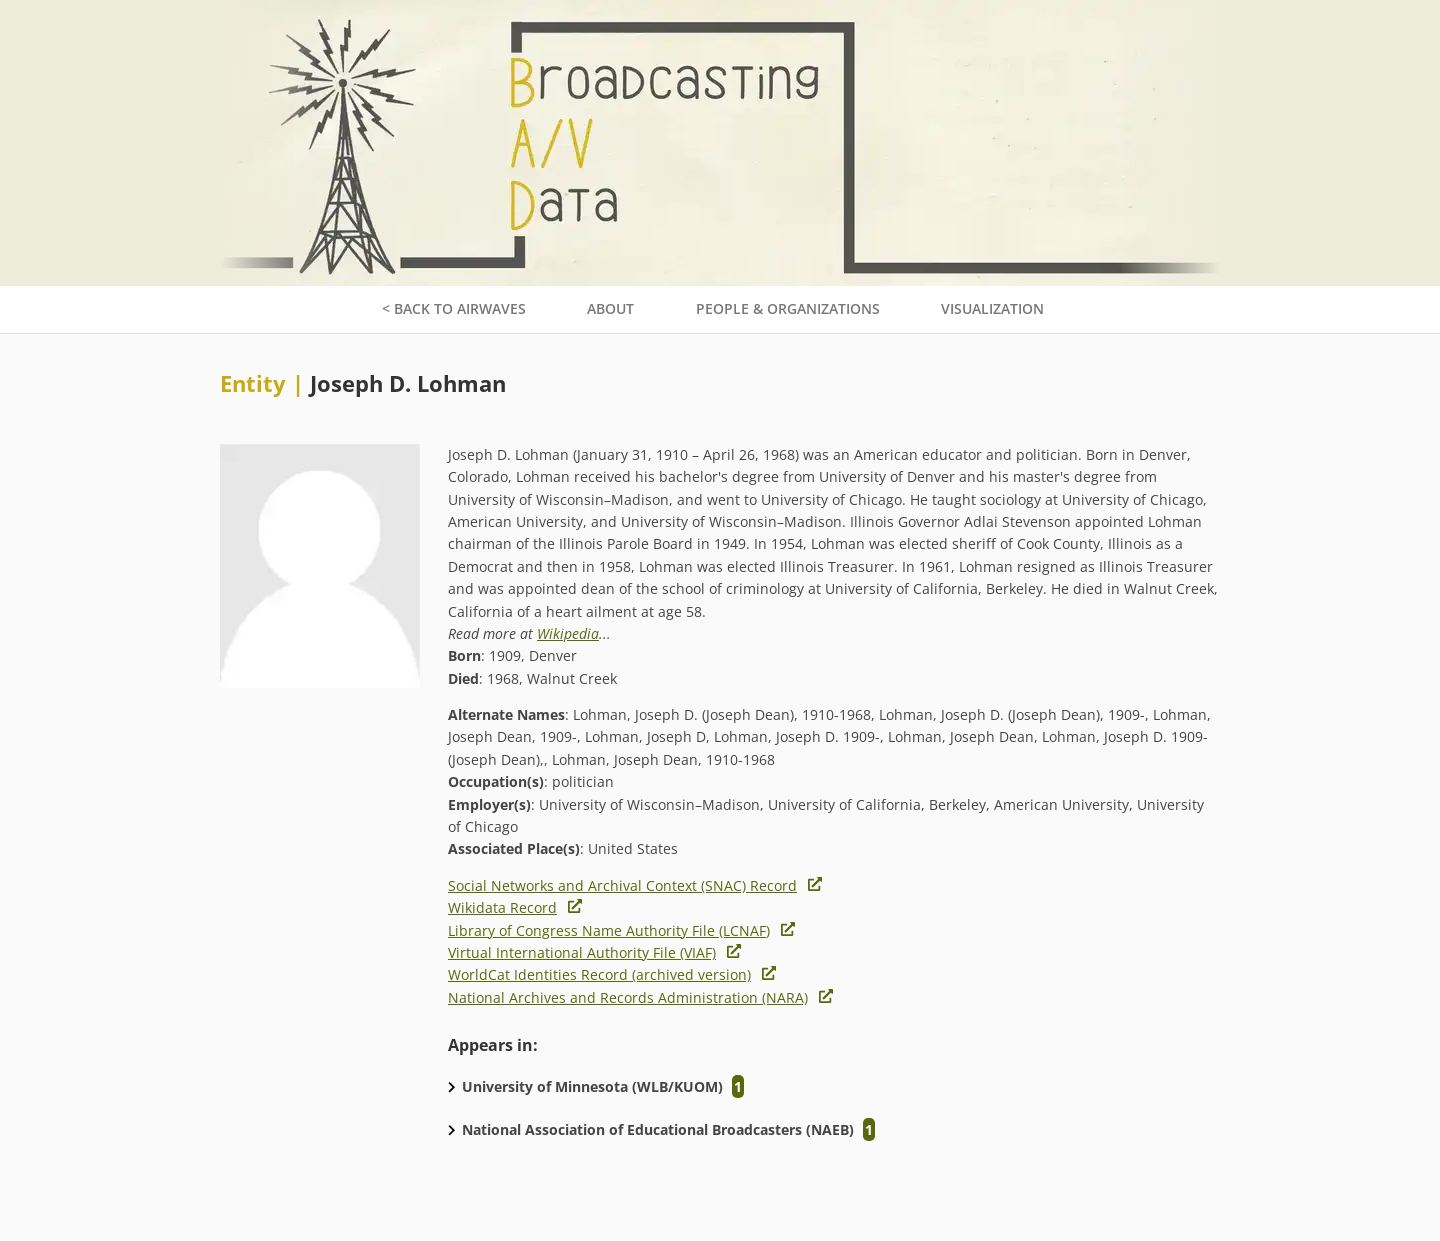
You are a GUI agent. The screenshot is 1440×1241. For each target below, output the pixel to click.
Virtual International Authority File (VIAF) (582, 952)
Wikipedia (568, 633)
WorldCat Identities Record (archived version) (599, 974)
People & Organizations (788, 308)
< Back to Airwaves (454, 308)
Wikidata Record (502, 907)
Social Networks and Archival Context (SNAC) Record (622, 885)
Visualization (992, 308)
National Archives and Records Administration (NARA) (628, 997)
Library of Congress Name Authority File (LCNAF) (609, 930)
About (610, 308)
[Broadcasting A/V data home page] (720, 10)
